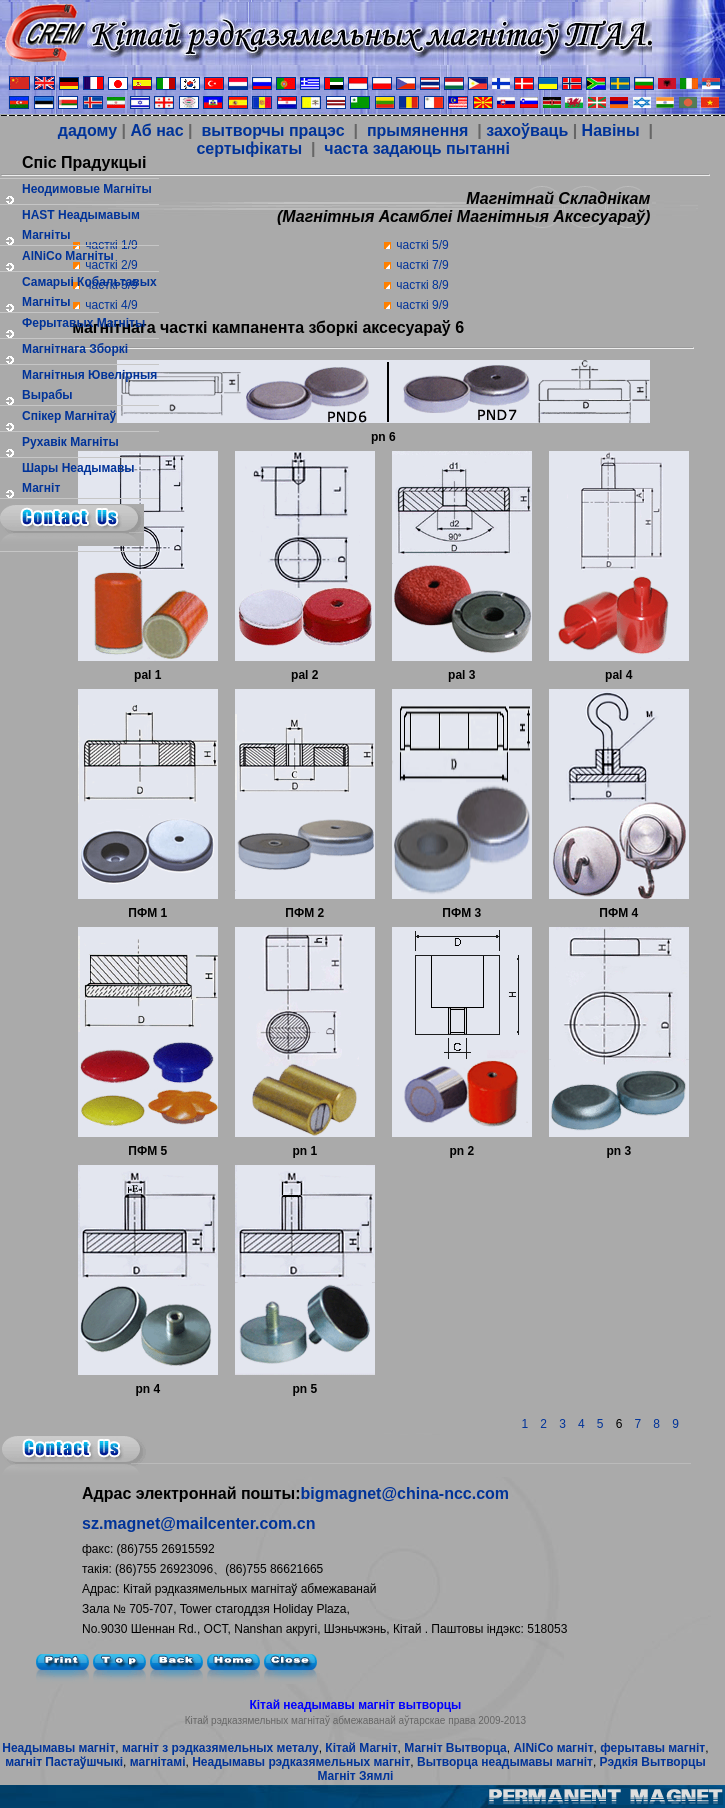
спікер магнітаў (69, 416)
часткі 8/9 (422, 285)
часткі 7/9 (422, 265)
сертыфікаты (247, 148)
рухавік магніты (70, 442)
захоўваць (527, 130)
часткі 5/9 (422, 245)
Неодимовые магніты (87, 189)
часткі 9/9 (422, 305)
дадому (87, 130)
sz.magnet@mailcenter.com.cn (198, 1523)
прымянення (418, 130)
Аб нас (156, 130)
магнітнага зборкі (75, 349)
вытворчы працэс (271, 130)
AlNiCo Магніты (68, 256)
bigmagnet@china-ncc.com (405, 1493)
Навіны (611, 130)
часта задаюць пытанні (415, 148)
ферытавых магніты (83, 323)
